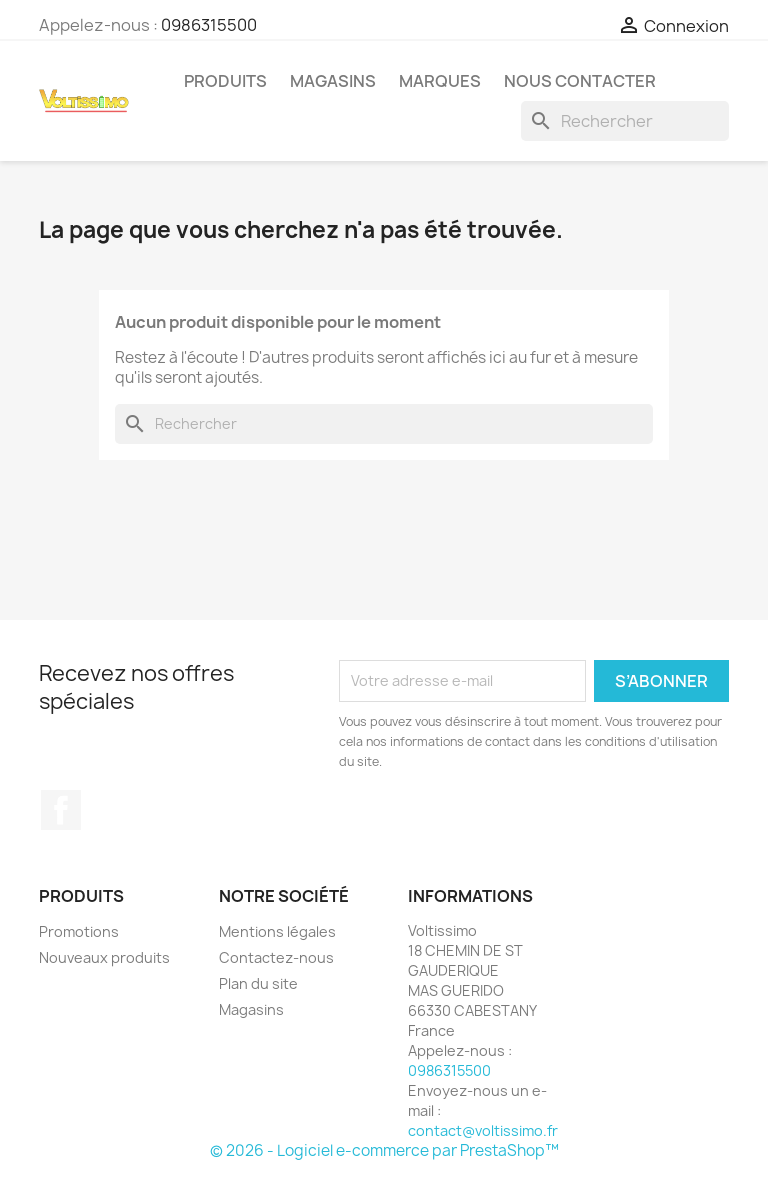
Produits (225, 81)
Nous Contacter (580, 81)
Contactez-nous (276, 957)
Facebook (61, 810)
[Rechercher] (625, 121)
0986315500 (209, 25)
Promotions (79, 931)
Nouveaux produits (104, 957)
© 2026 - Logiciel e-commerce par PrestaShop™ (384, 1150)
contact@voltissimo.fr (483, 1130)
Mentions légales (277, 931)
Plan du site (258, 983)
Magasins (333, 81)
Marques (440, 81)
